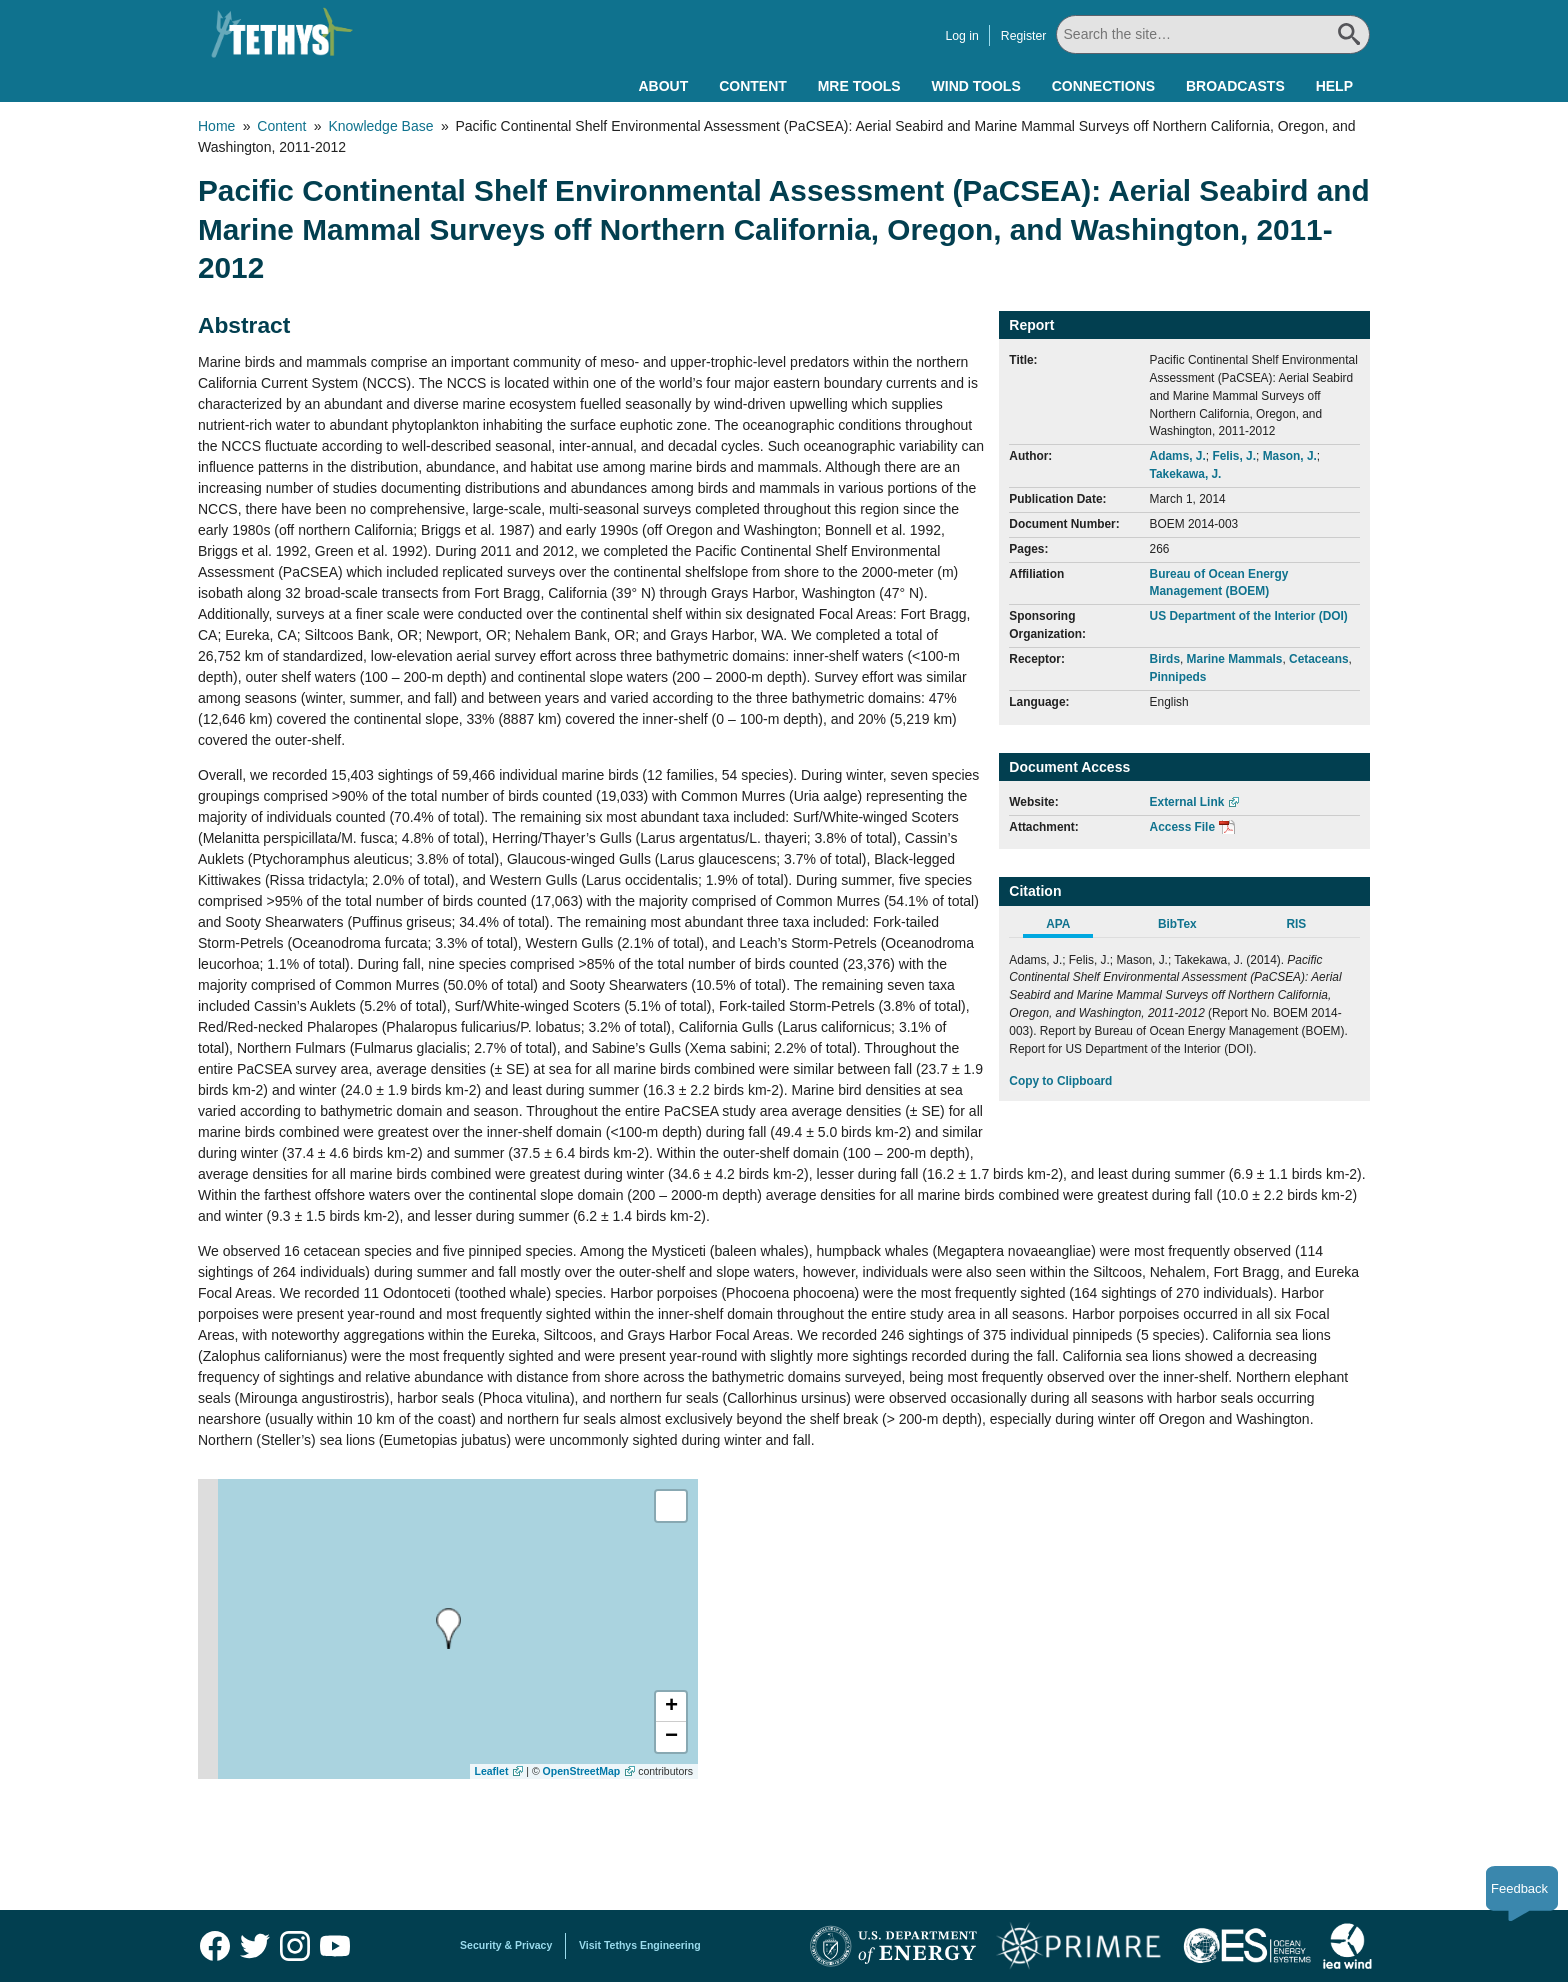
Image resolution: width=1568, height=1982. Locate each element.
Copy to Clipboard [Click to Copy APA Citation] (1060, 1081)
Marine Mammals (1235, 659)
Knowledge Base (380, 126)
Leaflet (492, 1771)
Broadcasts (1235, 86)
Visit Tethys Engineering (640, 1945)
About (663, 86)
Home (216, 126)
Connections (1103, 86)
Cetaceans (1319, 659)
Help (1334, 86)
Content (753, 86)
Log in (961, 36)
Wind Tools (976, 86)
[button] (671, 1707)
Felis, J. (1234, 456)
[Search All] (1213, 34)
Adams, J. (1178, 456)
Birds (1165, 659)
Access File (1182, 827)
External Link (1187, 802)
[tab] (1068, 927)
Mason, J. (1290, 456)
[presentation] (448, 1628)
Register (1024, 36)
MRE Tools (859, 86)
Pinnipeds (1178, 677)
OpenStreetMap (582, 1771)
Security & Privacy (506, 1945)
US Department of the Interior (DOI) (1249, 616)
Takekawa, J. (1186, 474)
